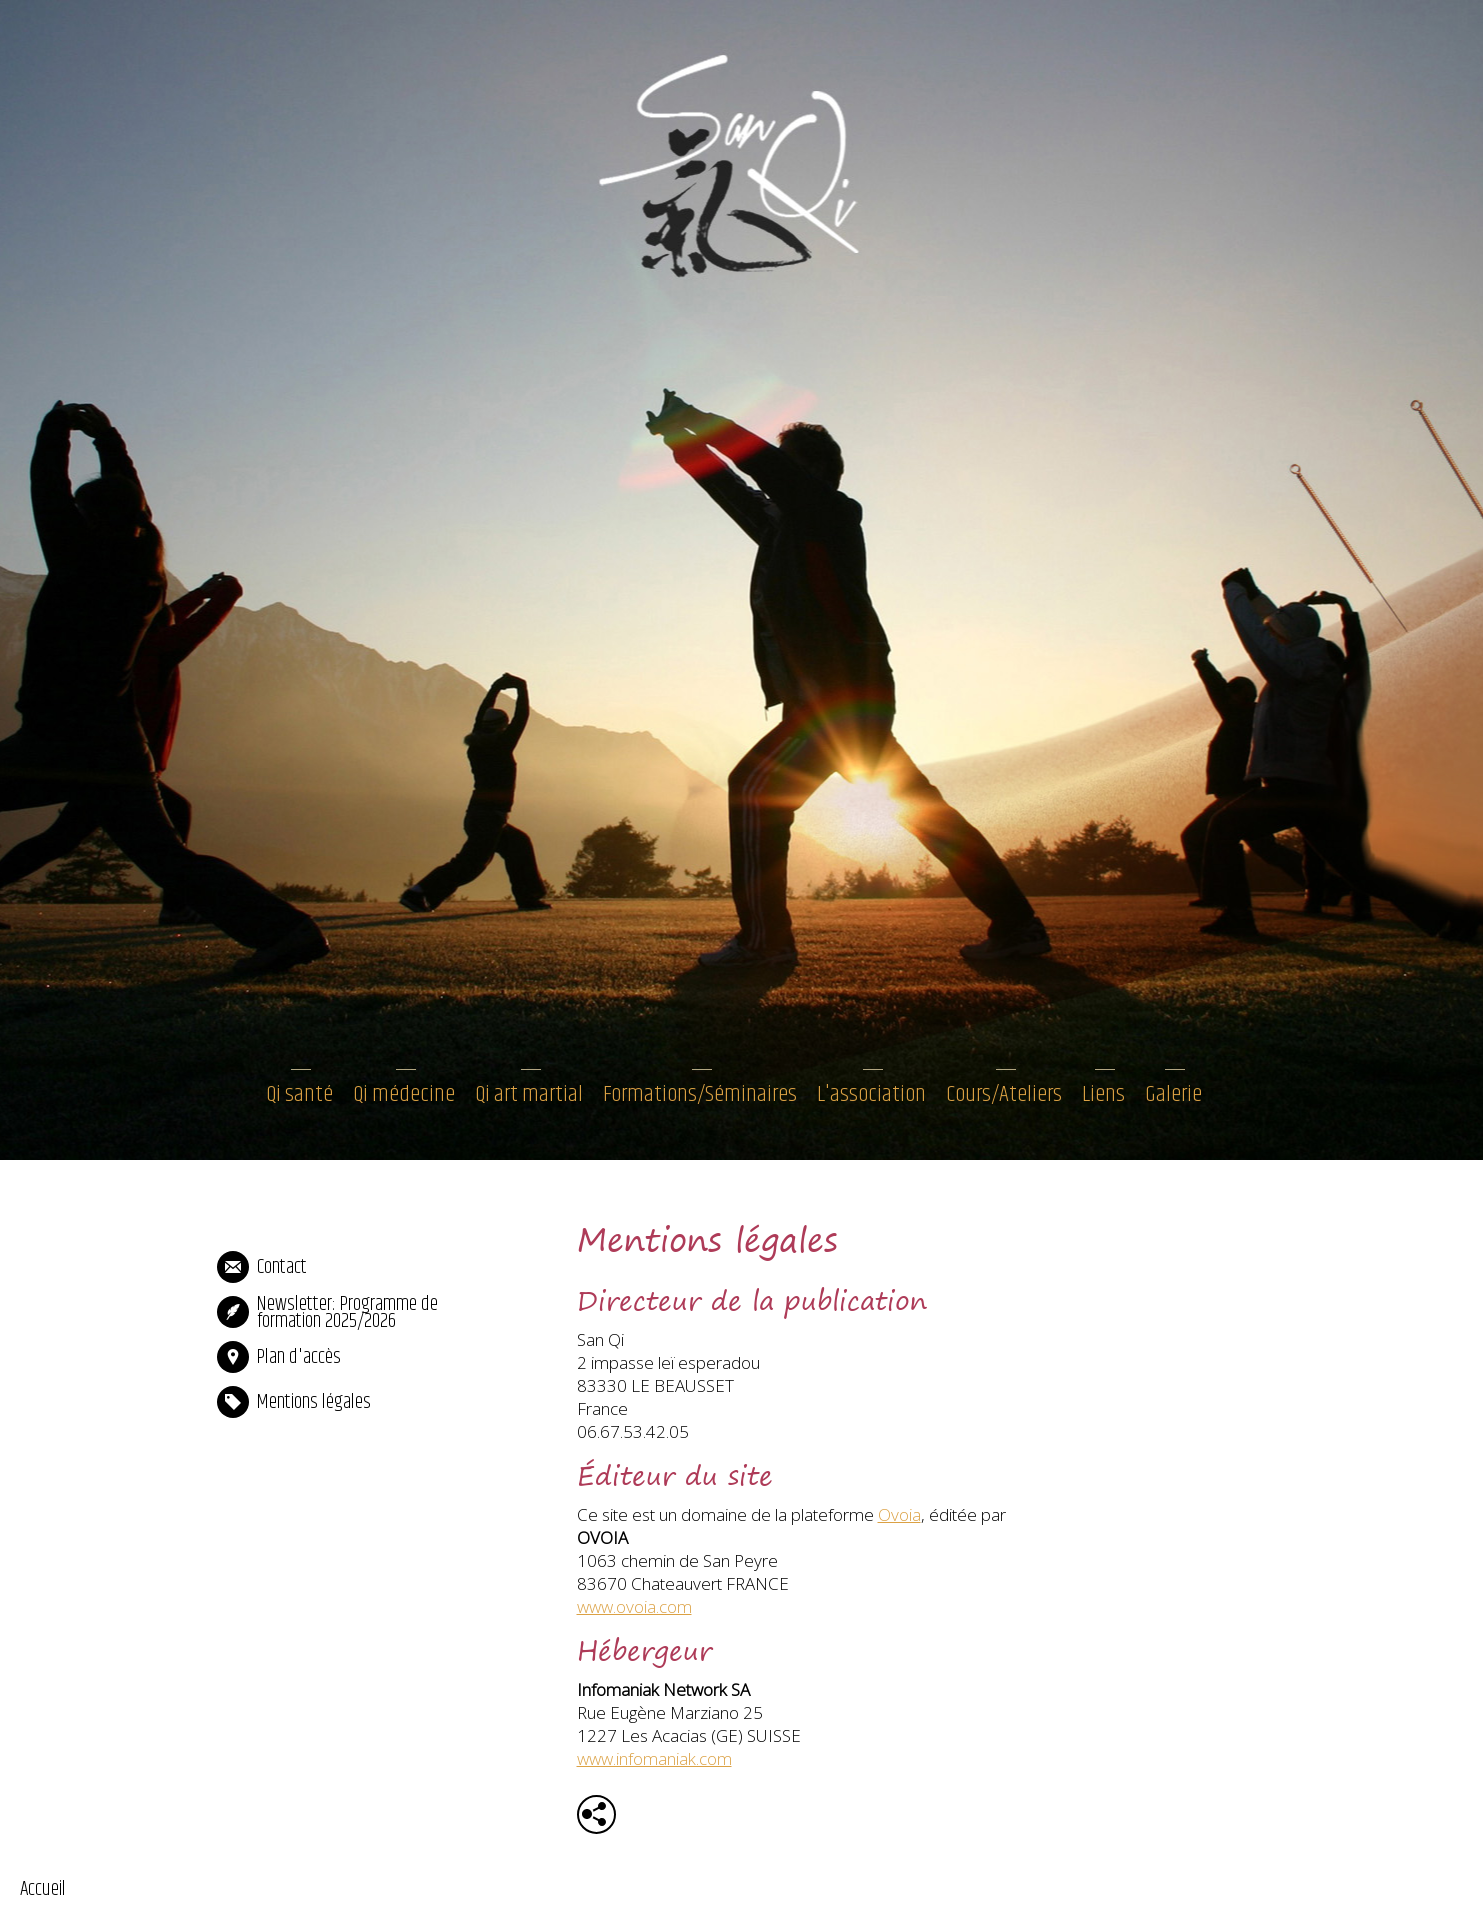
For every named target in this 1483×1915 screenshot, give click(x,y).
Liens (1103, 1094)
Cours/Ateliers (1004, 1094)
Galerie (1173, 1094)
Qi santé (299, 1094)
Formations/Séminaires (700, 1094)
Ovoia (899, 1514)
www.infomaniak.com (654, 1758)
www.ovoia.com (634, 1606)
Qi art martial (529, 1094)
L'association (871, 1094)
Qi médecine (404, 1094)
